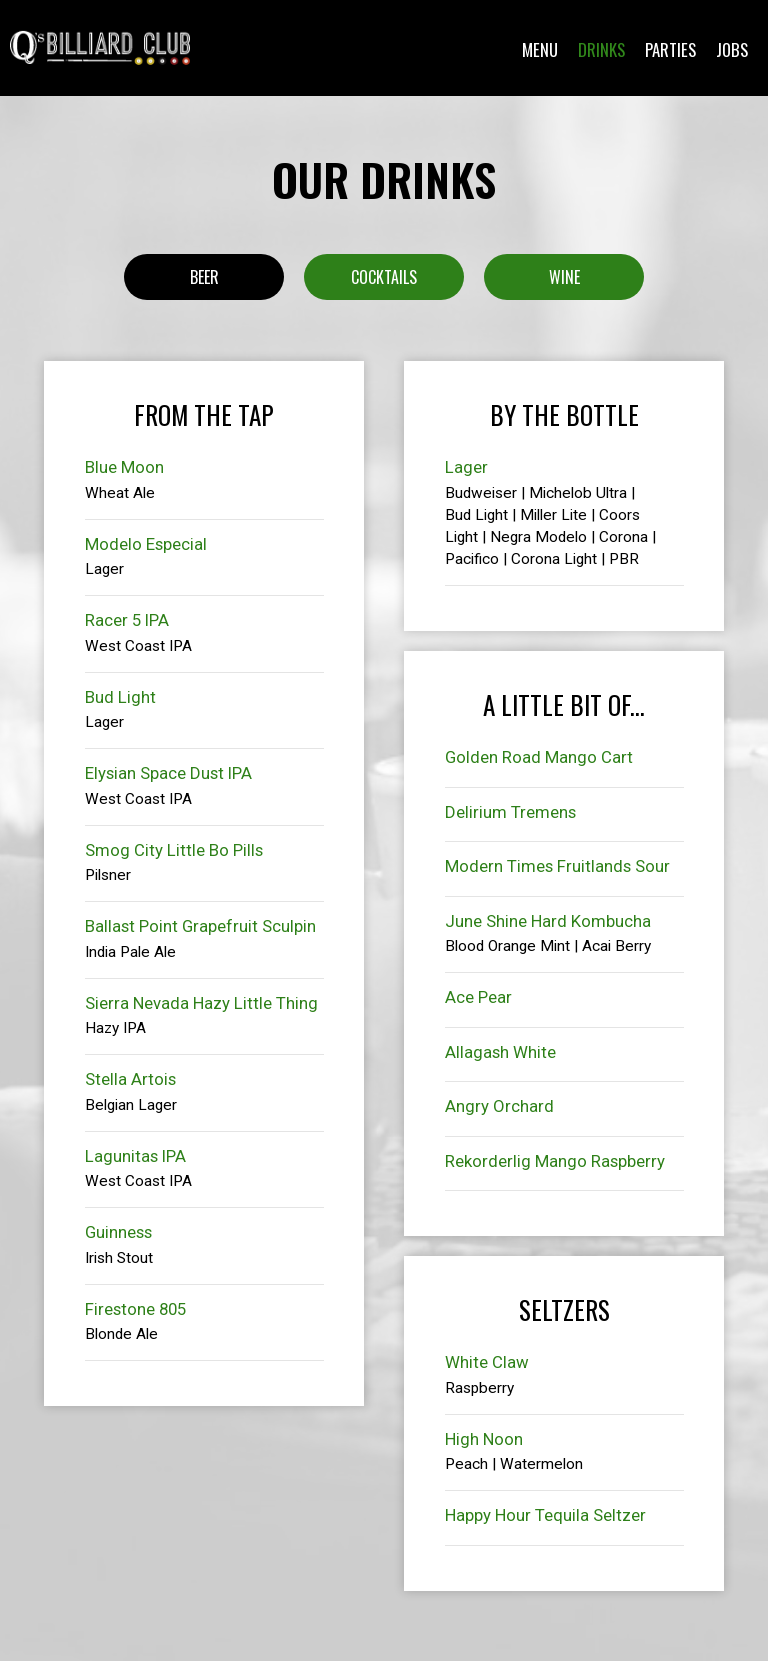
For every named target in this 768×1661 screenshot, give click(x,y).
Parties (670, 50)
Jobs (732, 50)
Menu (540, 50)
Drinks (601, 50)
